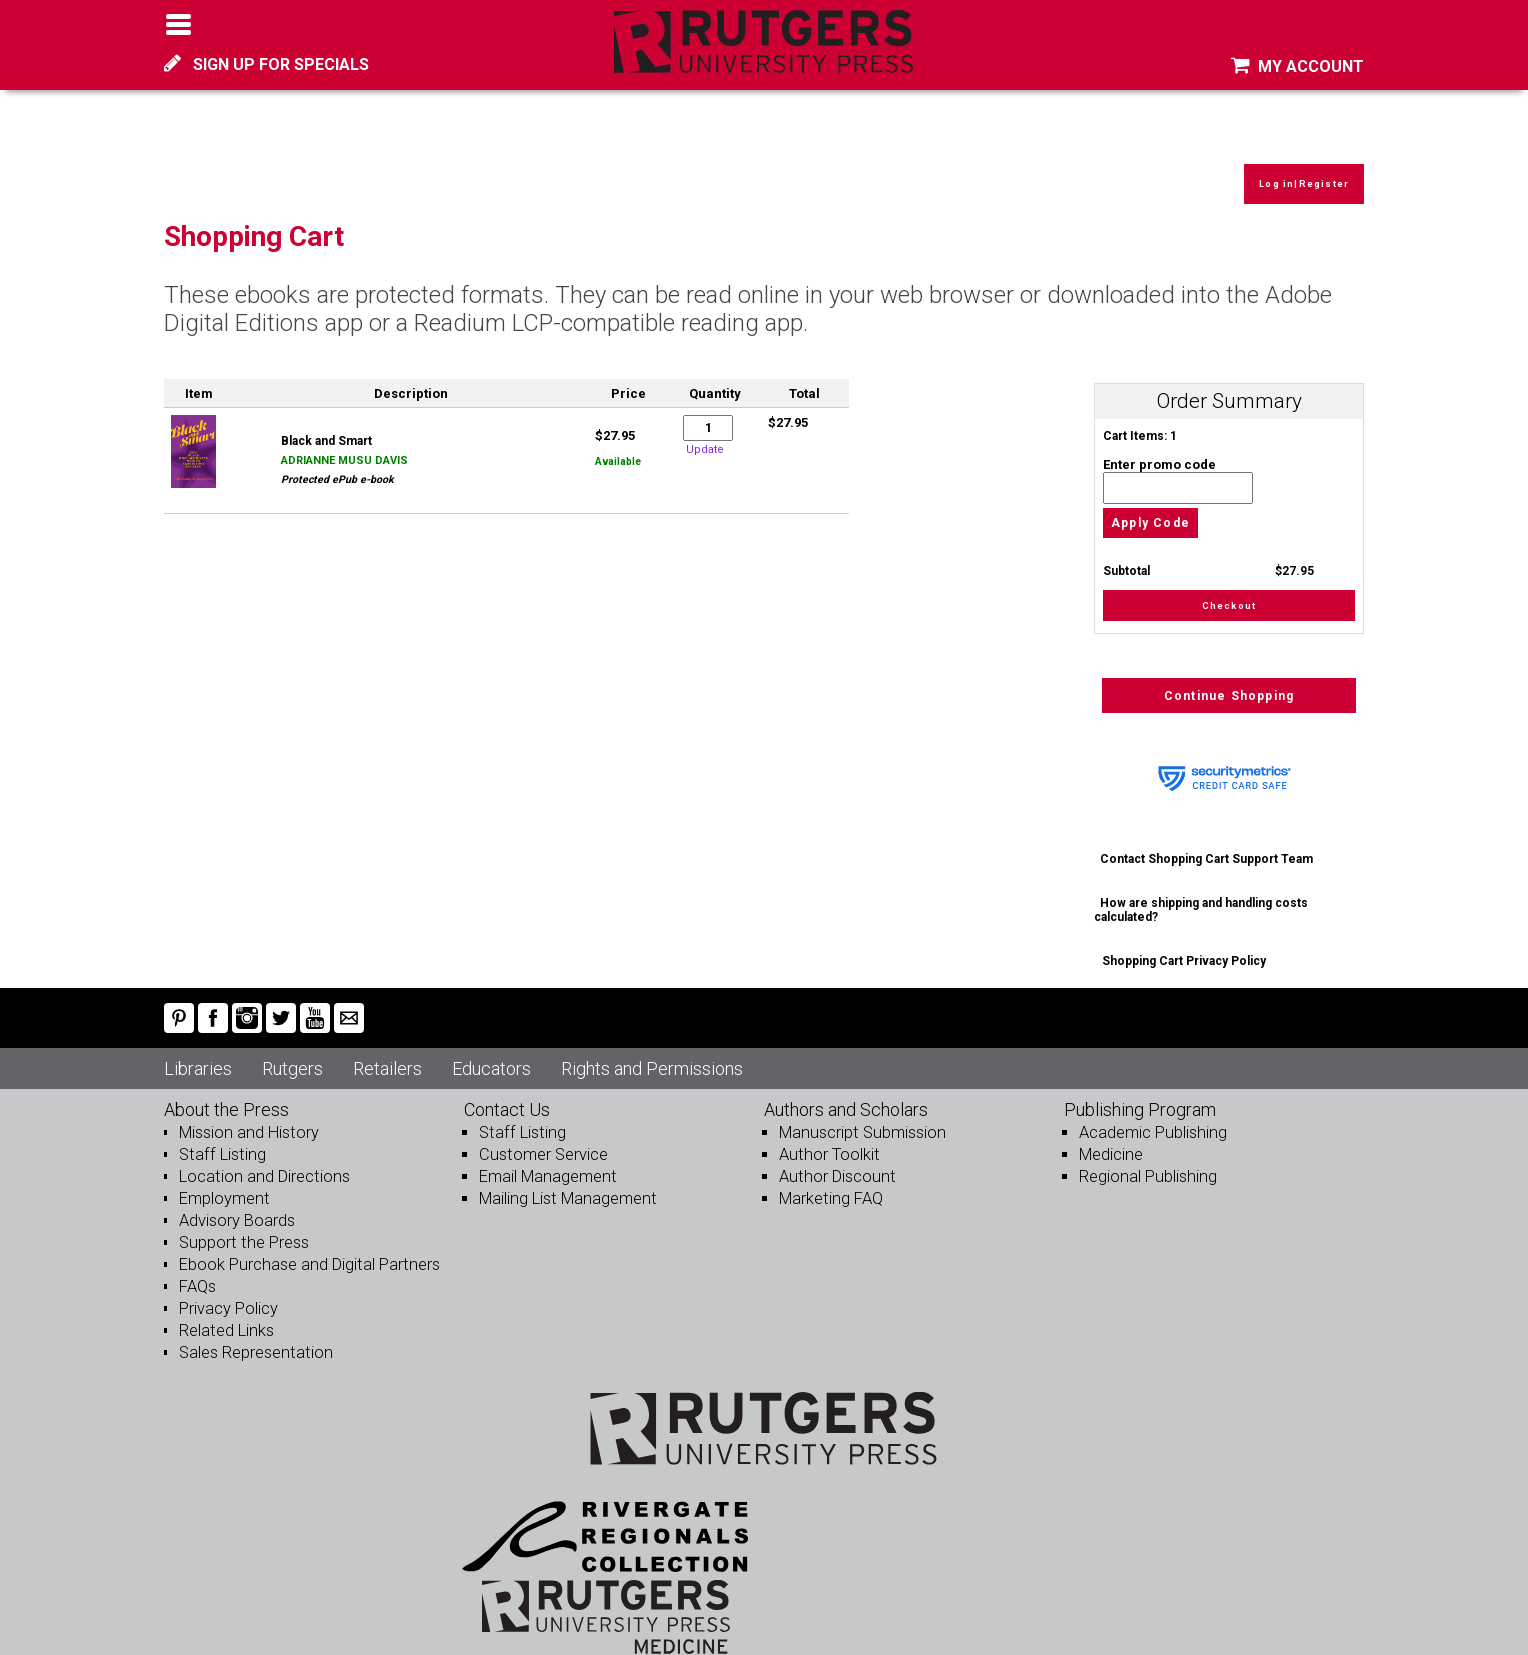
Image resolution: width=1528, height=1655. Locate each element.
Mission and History (247, 1115)
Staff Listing (220, 1137)
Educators (491, 1051)
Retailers (387, 1051)
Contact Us (507, 1092)
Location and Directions (262, 1159)
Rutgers (292, 1051)
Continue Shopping (1229, 679)
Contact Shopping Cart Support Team (1208, 842)
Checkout (1229, 587)
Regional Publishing (1146, 1159)
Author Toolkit (827, 1137)
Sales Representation (254, 1335)
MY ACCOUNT (1297, 66)
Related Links (225, 1313)
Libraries (198, 1051)
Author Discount (834, 1159)
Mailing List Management (565, 1181)
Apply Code (1150, 503)
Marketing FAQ (830, 1181)
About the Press (226, 1092)
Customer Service (542, 1137)
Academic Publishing (1151, 1115)
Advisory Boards (237, 1203)
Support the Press (242, 1225)
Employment (223, 1181)
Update (705, 428)
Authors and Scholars (846, 1092)
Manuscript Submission (860, 1115)
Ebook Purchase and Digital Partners (306, 1247)
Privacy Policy (228, 1291)
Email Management (546, 1159)
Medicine (1110, 1137)
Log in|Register (1299, 165)
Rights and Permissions (652, 1051)
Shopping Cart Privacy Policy (1184, 944)
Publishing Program (1140, 1092)
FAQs (197, 1269)
